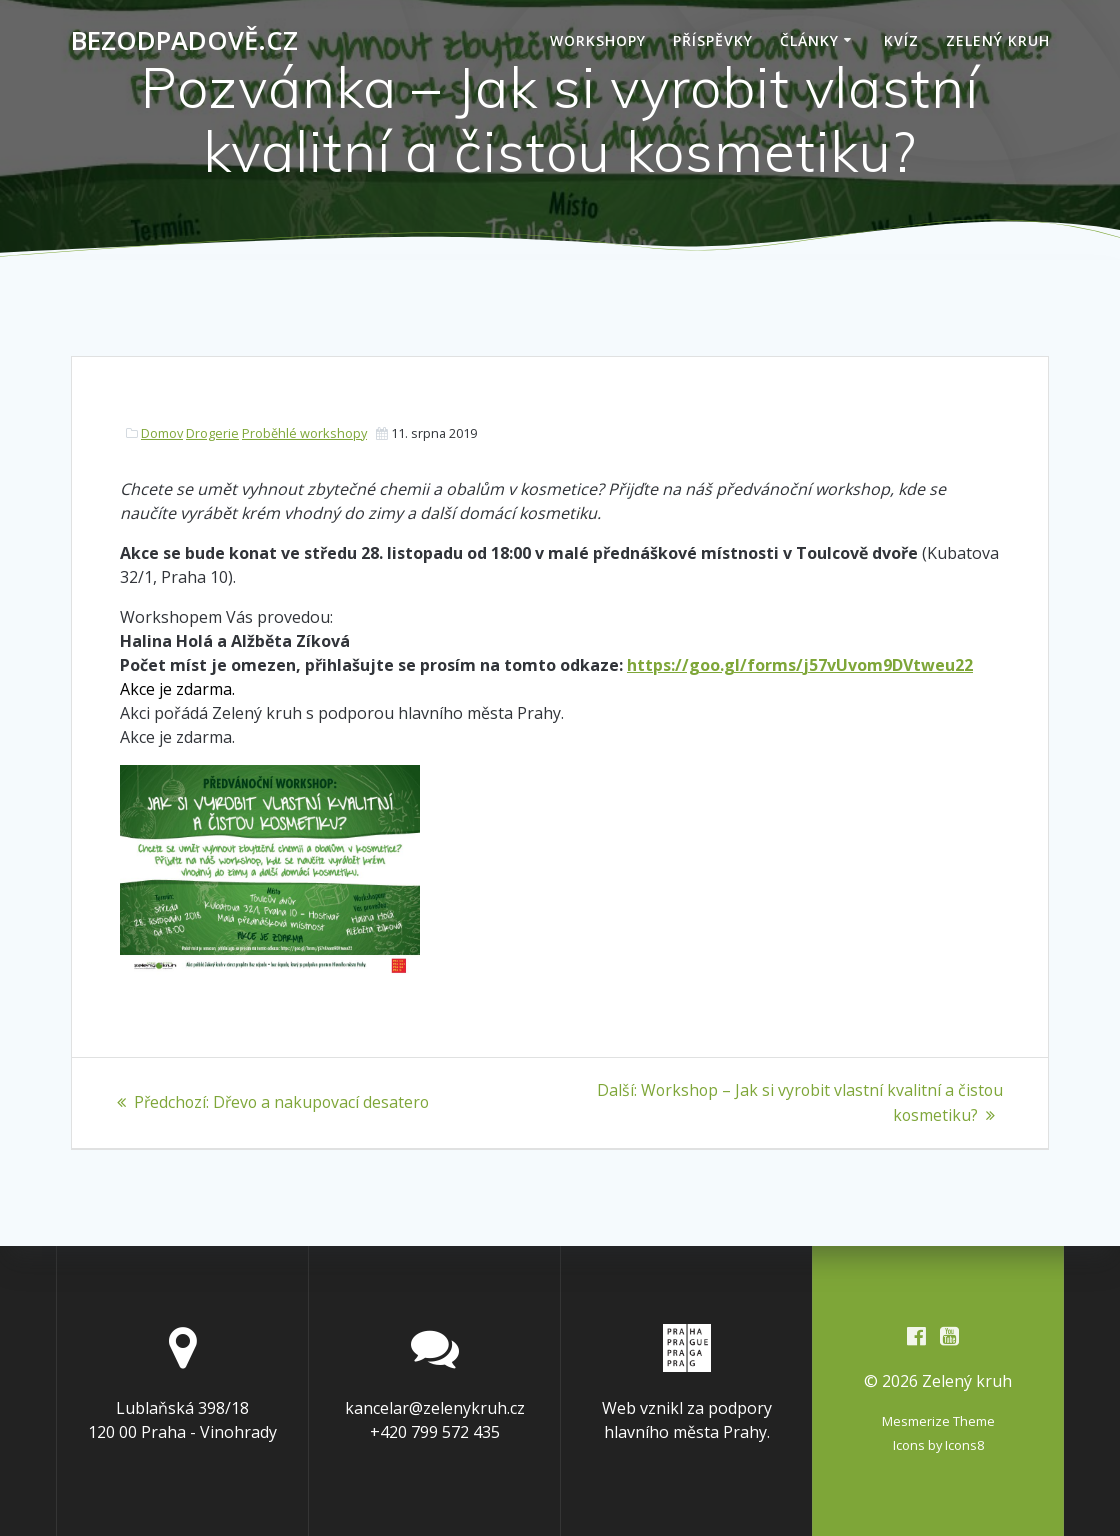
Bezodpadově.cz (184, 41)
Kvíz (901, 40)
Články (809, 40)
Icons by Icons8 (938, 1445)
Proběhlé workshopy (304, 433)
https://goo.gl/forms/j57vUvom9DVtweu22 (800, 665)
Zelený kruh (998, 40)
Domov (162, 433)
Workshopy (598, 40)
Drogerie (212, 433)
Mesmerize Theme (938, 1421)
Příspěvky (713, 40)
